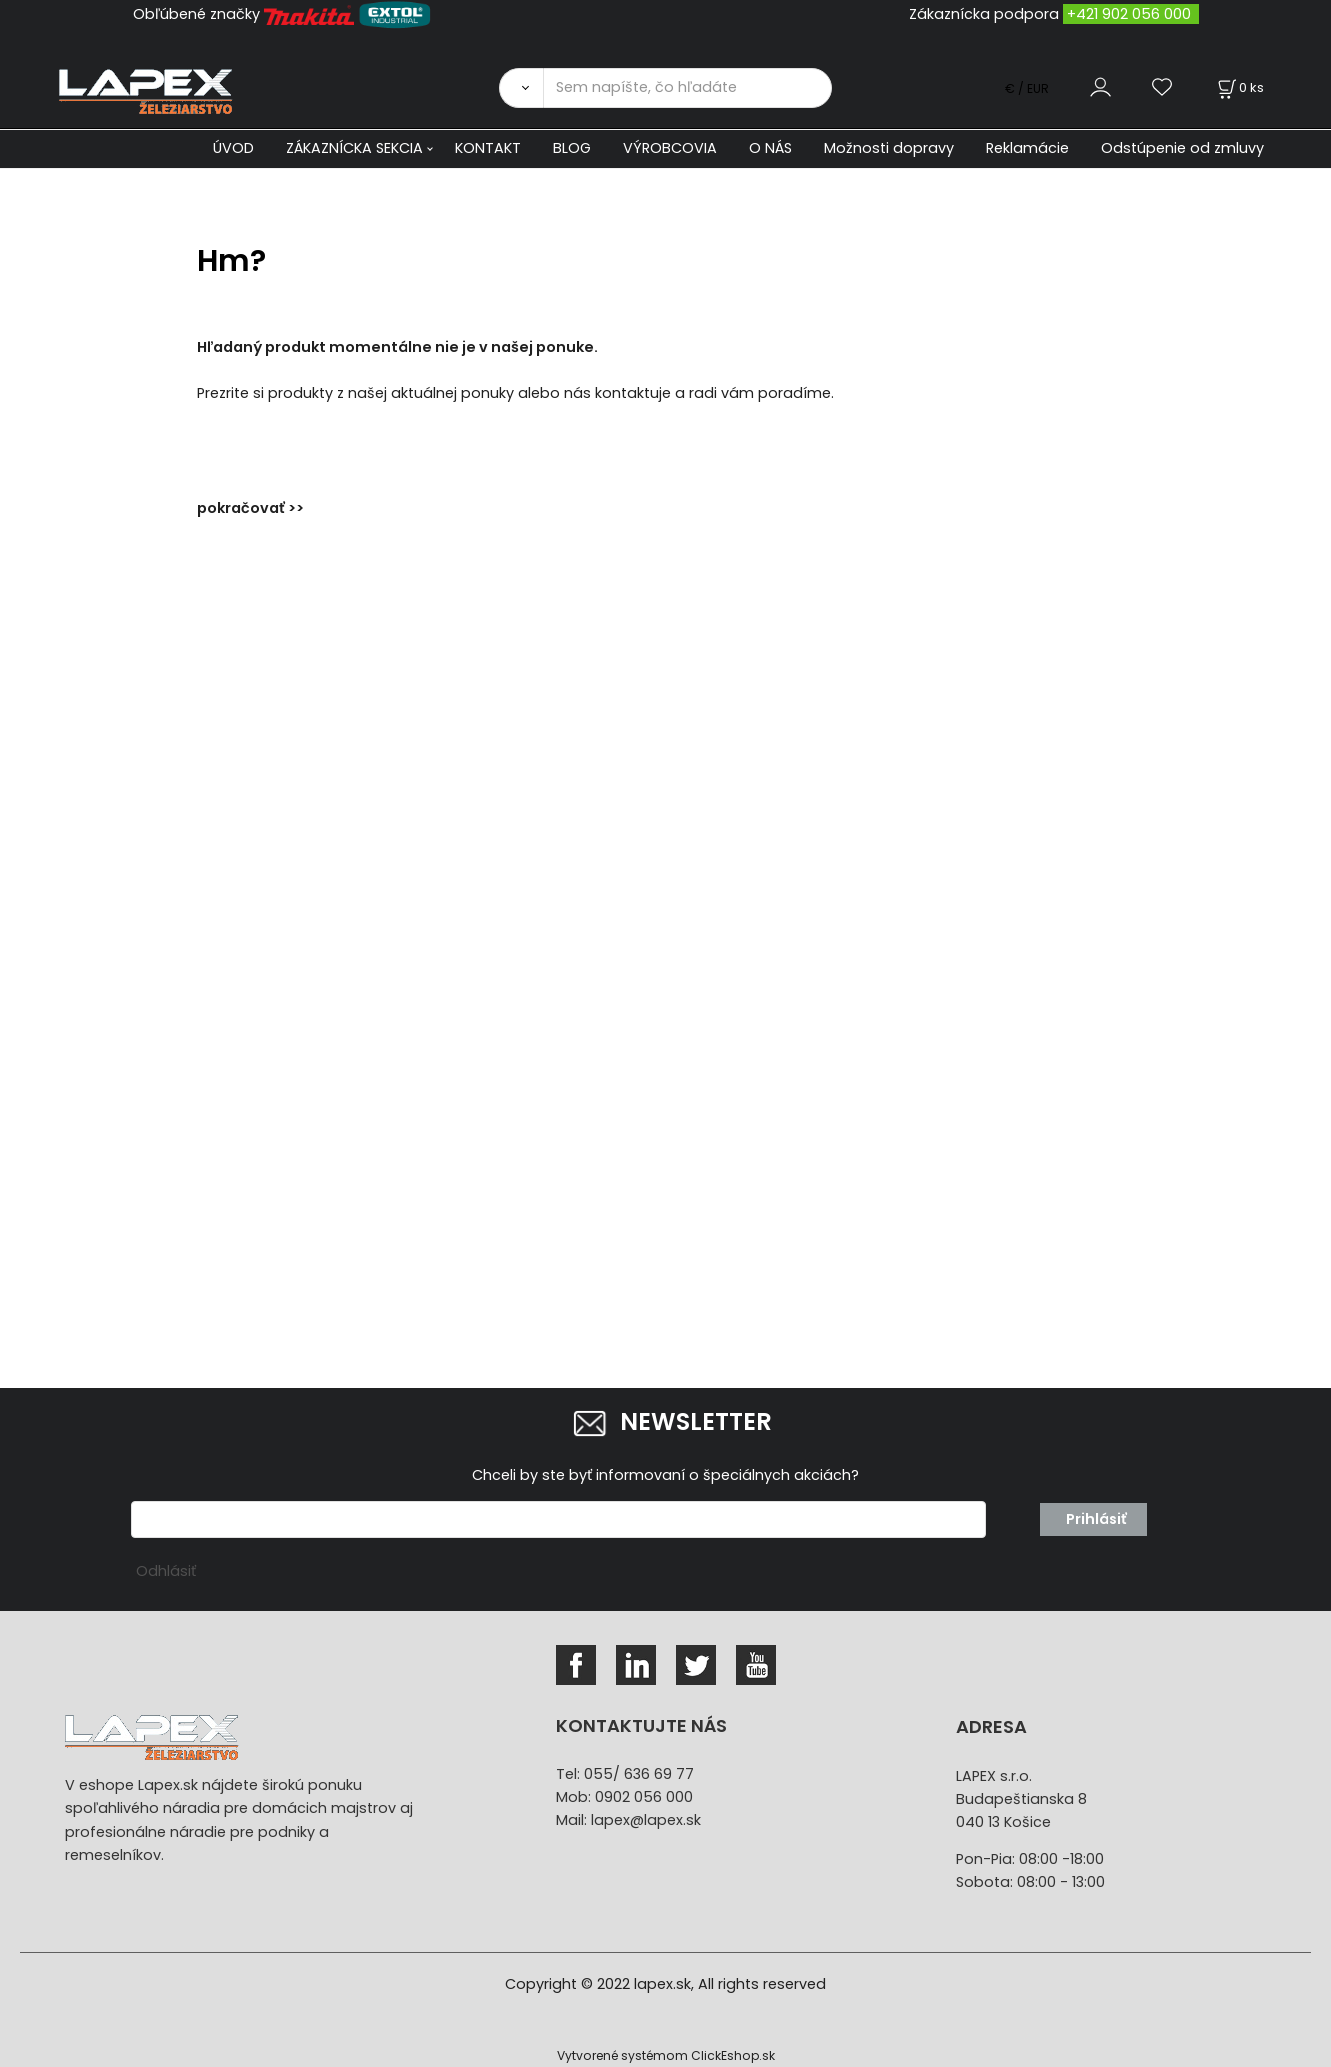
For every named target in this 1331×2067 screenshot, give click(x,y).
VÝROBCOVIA (670, 148)
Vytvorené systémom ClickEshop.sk (666, 2055)
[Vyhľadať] (521, 88)
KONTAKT (488, 148)
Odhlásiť (166, 1571)
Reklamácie (1027, 148)
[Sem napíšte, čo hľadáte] (687, 88)
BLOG (572, 148)
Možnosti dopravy (889, 148)
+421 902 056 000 (1129, 14)
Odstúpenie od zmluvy (1182, 148)
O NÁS (770, 148)
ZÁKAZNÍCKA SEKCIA (354, 148)
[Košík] (1239, 87)
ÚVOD (233, 148)
